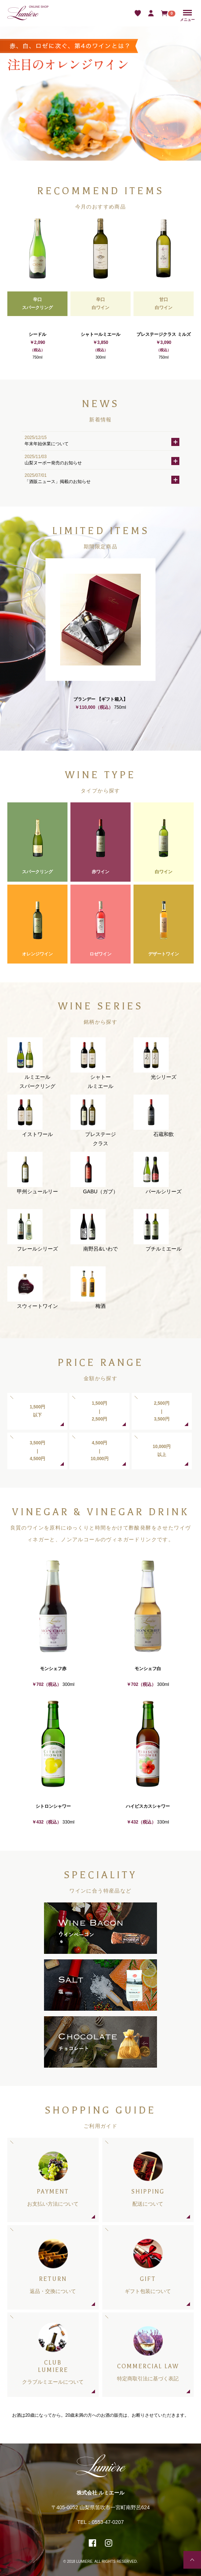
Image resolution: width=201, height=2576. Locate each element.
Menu (187, 13)
